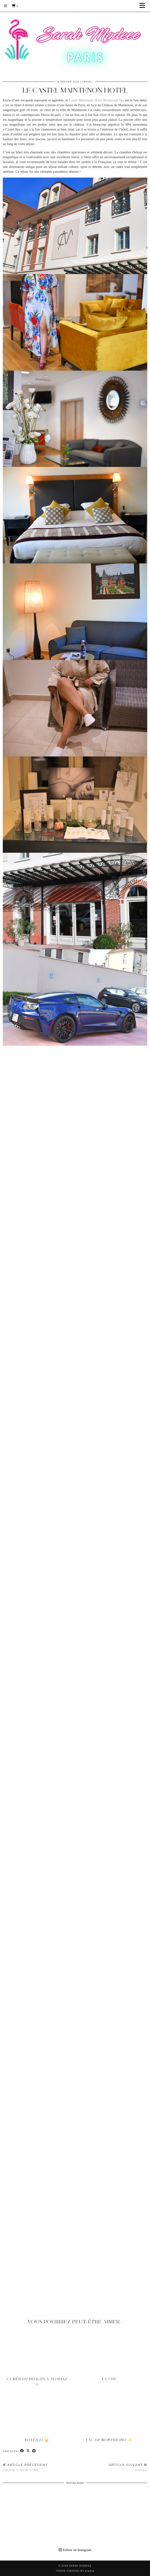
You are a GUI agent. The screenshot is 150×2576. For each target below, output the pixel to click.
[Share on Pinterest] (34, 2451)
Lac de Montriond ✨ (109, 2440)
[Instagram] (5, 6)
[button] (143, 6)
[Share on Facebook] (22, 2451)
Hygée (128, 2467)
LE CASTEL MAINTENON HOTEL (75, 90)
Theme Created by (75, 2570)
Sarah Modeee (80, 2565)
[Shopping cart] (15, 6)
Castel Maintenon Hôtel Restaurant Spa (96, 100)
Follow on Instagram (75, 2550)
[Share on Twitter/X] (28, 2451)
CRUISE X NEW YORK (25, 2467)
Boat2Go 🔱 (37, 2440)
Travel (87, 81)
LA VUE (109, 2379)
